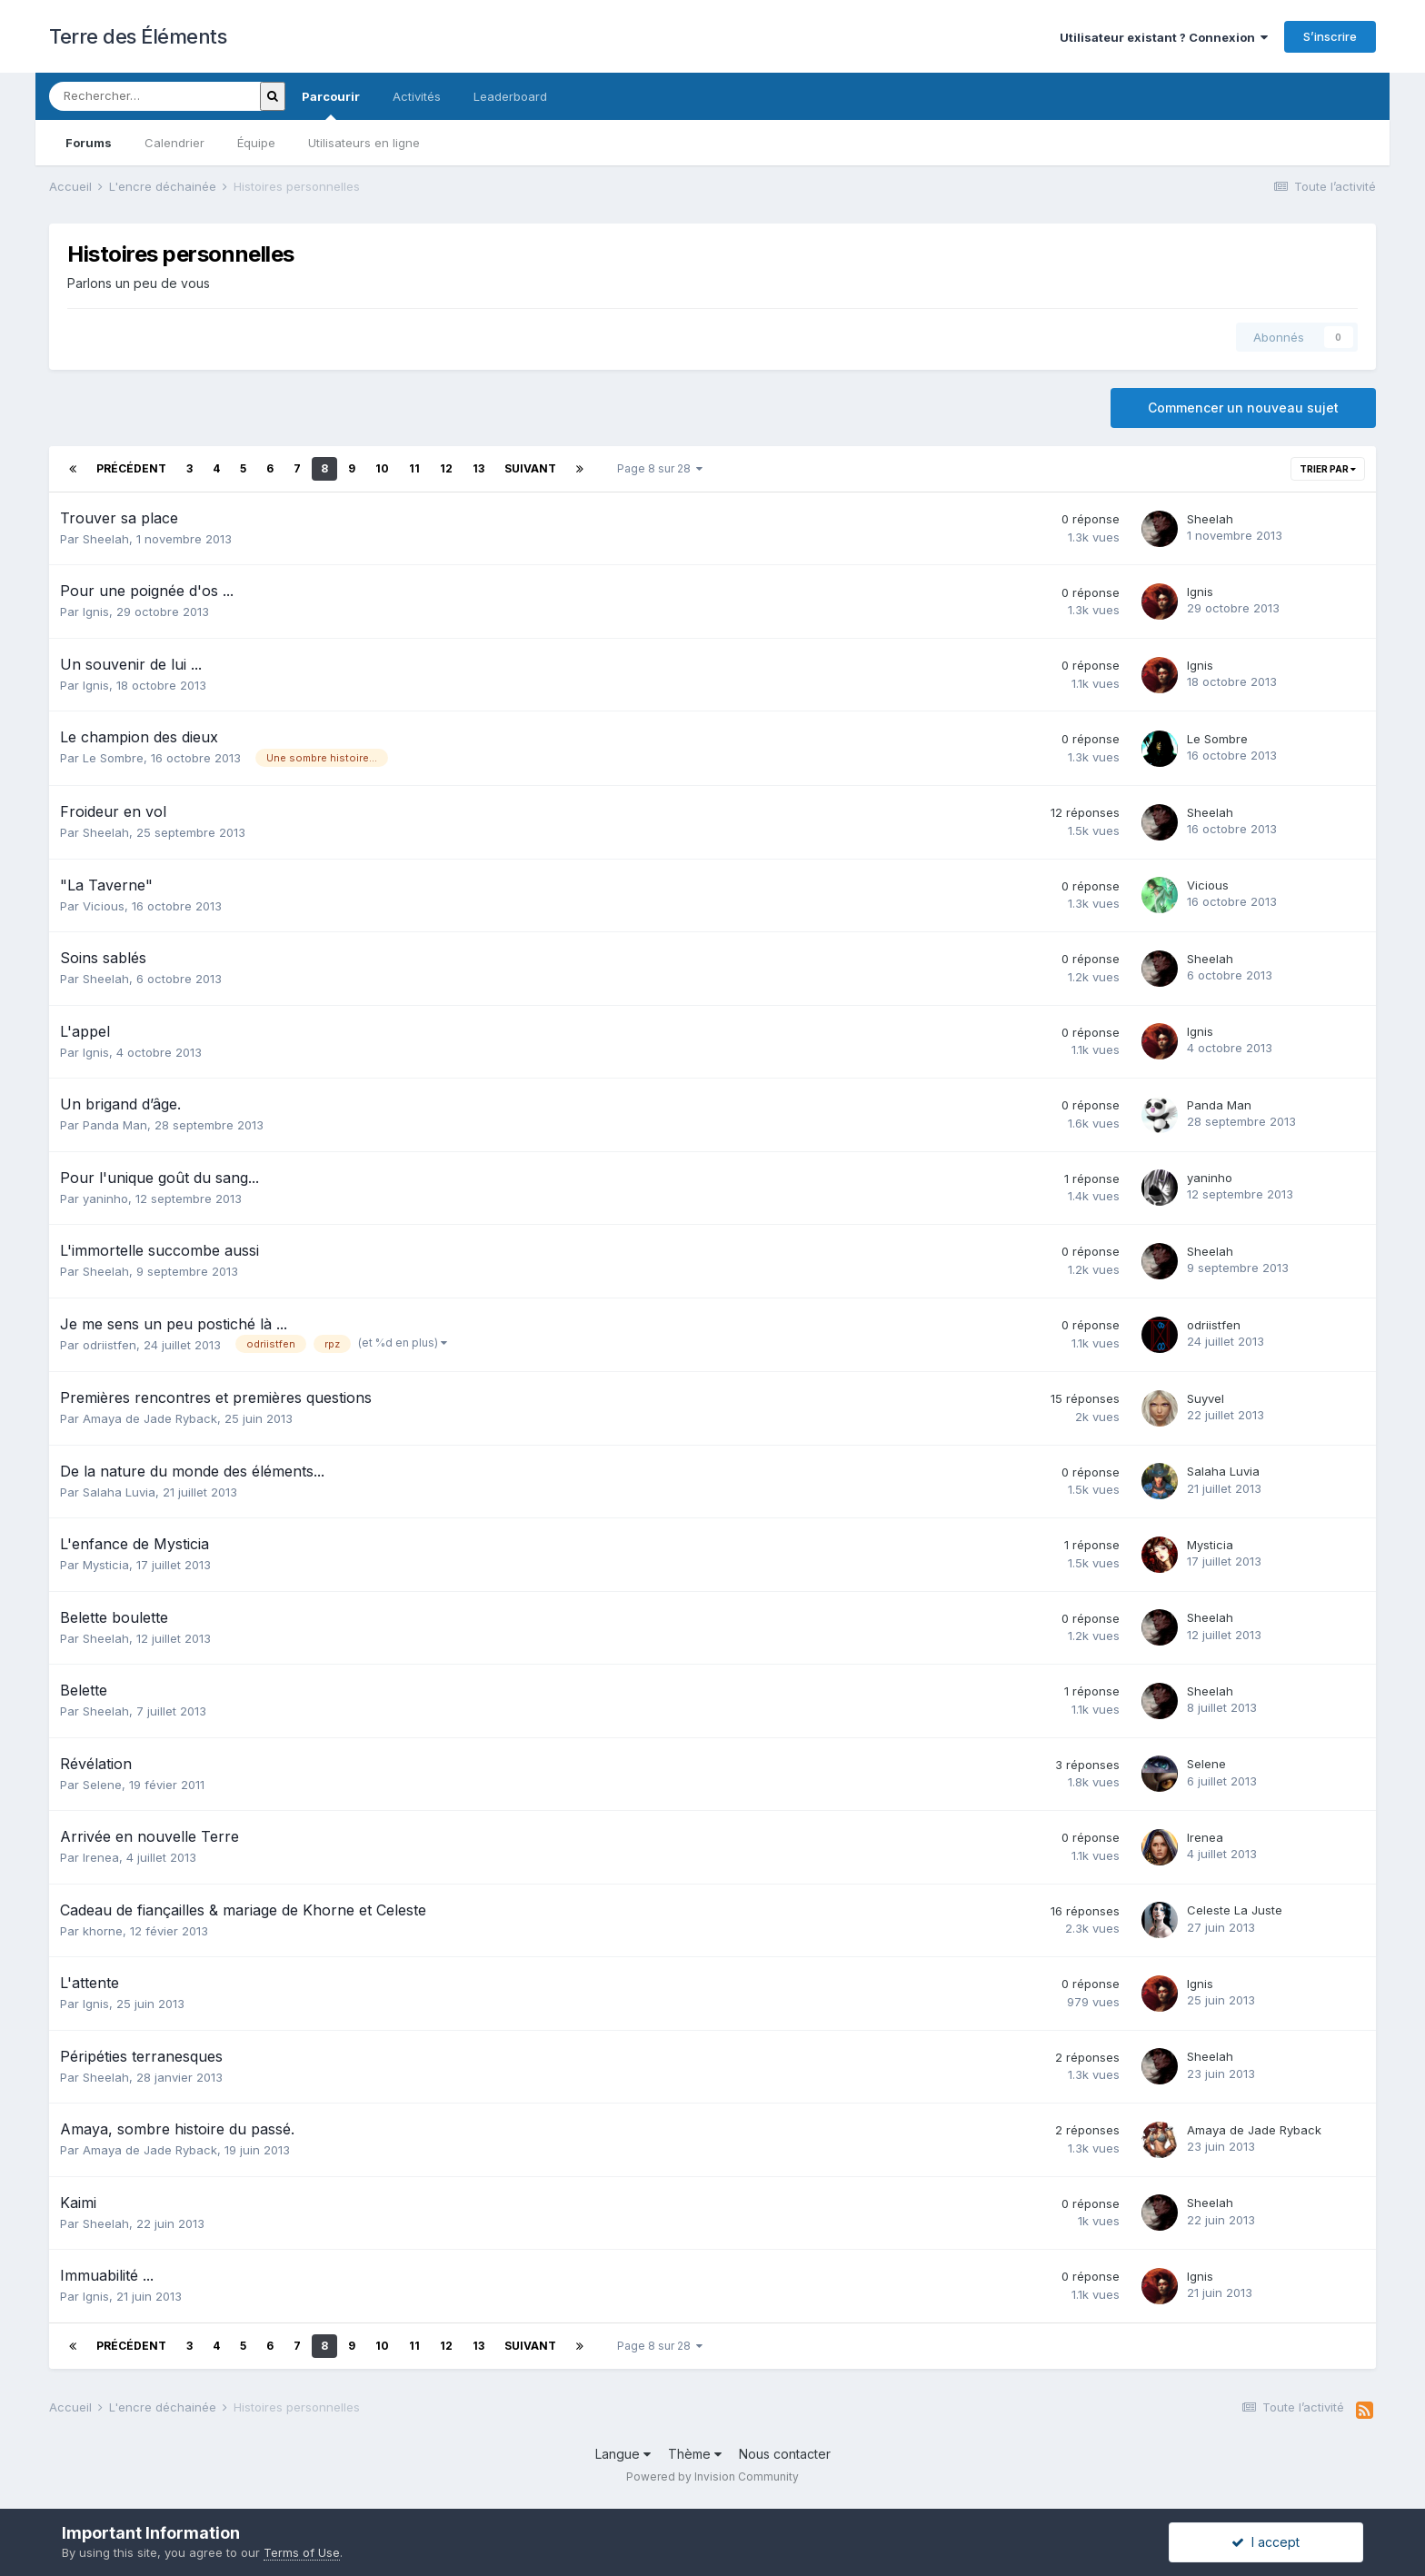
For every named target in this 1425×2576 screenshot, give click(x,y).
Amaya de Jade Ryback (150, 1418)
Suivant (530, 468)
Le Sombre (113, 758)
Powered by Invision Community (712, 2476)
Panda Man (115, 1125)
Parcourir (331, 104)
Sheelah (106, 539)
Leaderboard (510, 96)
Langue (623, 2454)
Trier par (1328, 468)
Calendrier (174, 142)
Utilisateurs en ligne (364, 142)
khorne (103, 1931)
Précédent (131, 468)
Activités (417, 96)
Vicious (104, 906)
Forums (88, 142)
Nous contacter (785, 2454)
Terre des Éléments (137, 36)
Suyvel (1205, 1398)
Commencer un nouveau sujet (1243, 407)
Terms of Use (302, 2552)
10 (382, 468)
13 (478, 468)
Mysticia (106, 1564)
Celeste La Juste (1234, 1910)
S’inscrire (1330, 36)
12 (446, 468)
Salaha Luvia (119, 1492)
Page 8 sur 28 (660, 468)
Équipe (256, 142)
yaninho (105, 1198)
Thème (695, 2454)
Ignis (96, 611)
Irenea (101, 1857)
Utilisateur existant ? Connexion (1164, 37)
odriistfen (109, 1345)
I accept (1265, 2542)
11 (414, 468)
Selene (102, 1784)
